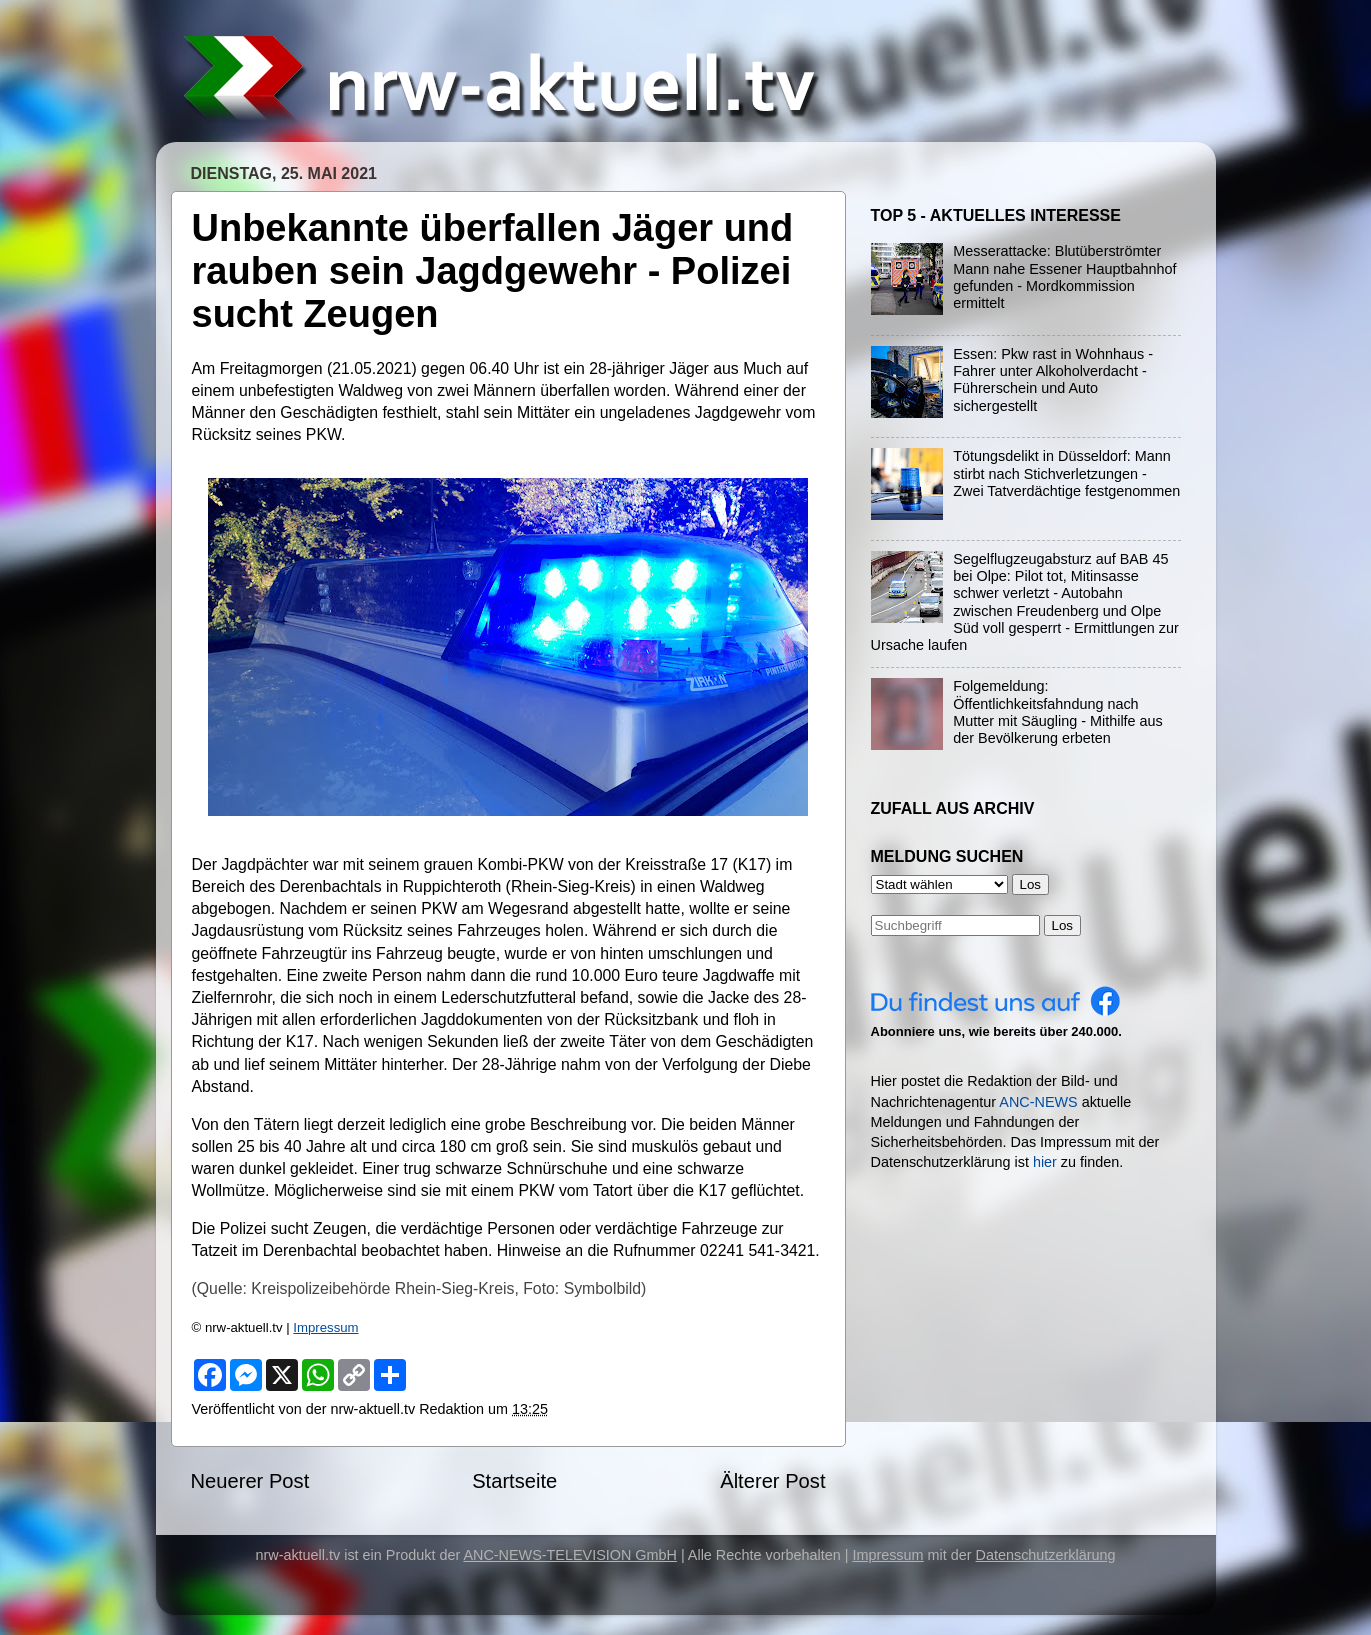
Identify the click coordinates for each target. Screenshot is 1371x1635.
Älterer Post (772, 1481)
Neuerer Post (250, 1481)
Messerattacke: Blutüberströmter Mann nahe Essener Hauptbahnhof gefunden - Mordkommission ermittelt (1064, 277)
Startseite (514, 1481)
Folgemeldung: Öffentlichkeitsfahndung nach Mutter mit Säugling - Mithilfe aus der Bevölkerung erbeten (1058, 712)
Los (1063, 925)
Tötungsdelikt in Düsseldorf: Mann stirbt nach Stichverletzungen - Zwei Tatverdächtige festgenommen (1066, 473)
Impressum (325, 1327)
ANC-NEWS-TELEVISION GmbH (570, 1555)
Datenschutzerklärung (1046, 1555)
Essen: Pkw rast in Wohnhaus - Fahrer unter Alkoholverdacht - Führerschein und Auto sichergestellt (1053, 380)
